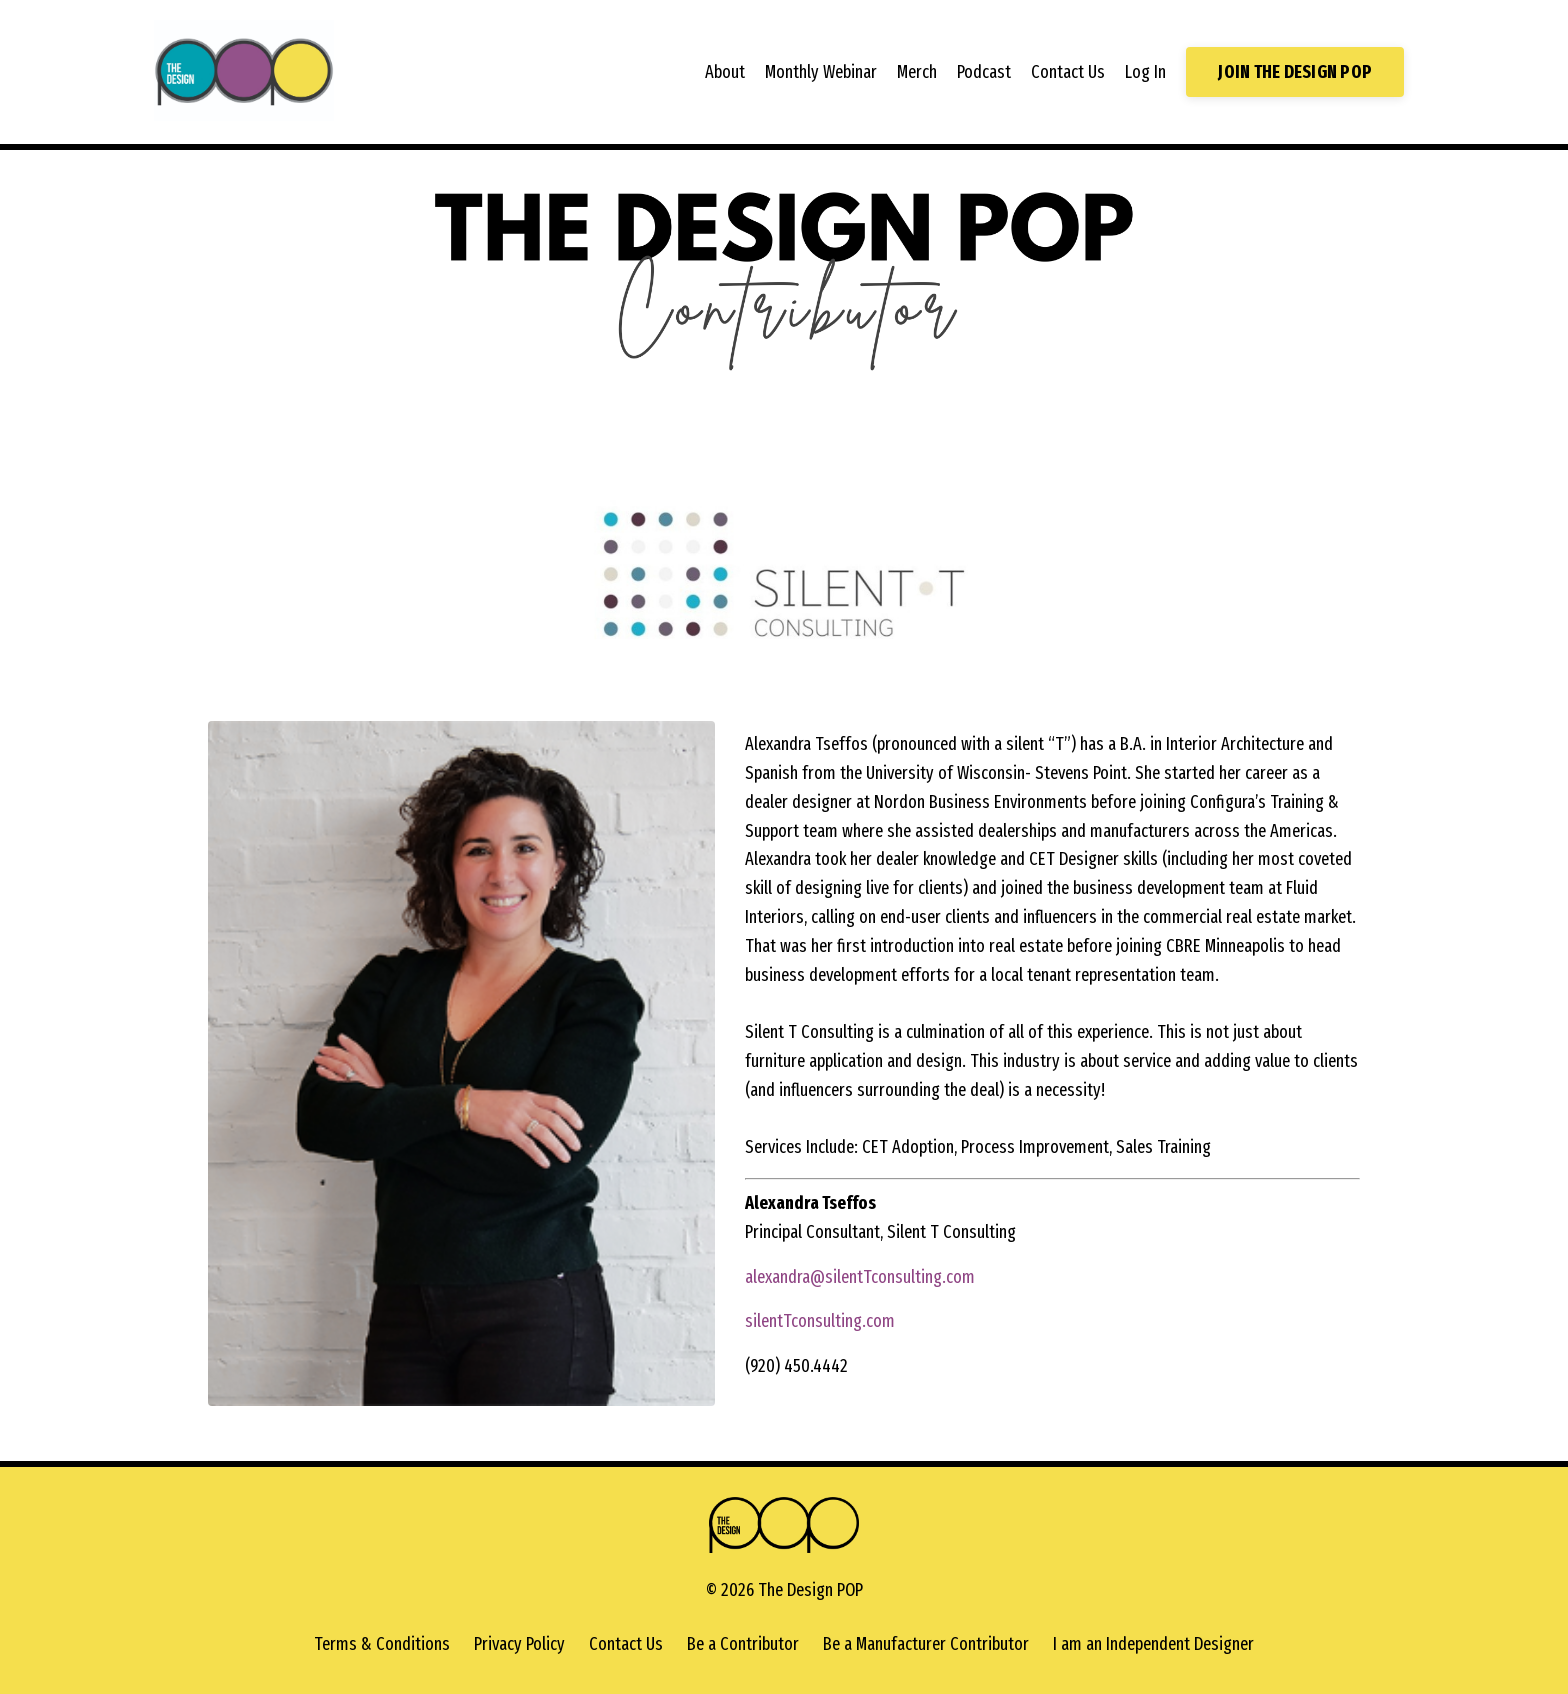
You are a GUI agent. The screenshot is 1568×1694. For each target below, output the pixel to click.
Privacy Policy (519, 1644)
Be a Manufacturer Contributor (926, 1644)
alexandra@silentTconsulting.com (860, 1277)
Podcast (984, 72)
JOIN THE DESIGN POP (1295, 72)
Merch (917, 72)
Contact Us (1068, 72)
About (725, 72)
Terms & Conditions (382, 1644)
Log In (1145, 72)
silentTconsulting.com (820, 1321)
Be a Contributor (743, 1644)
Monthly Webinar (821, 72)
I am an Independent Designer (1153, 1644)
